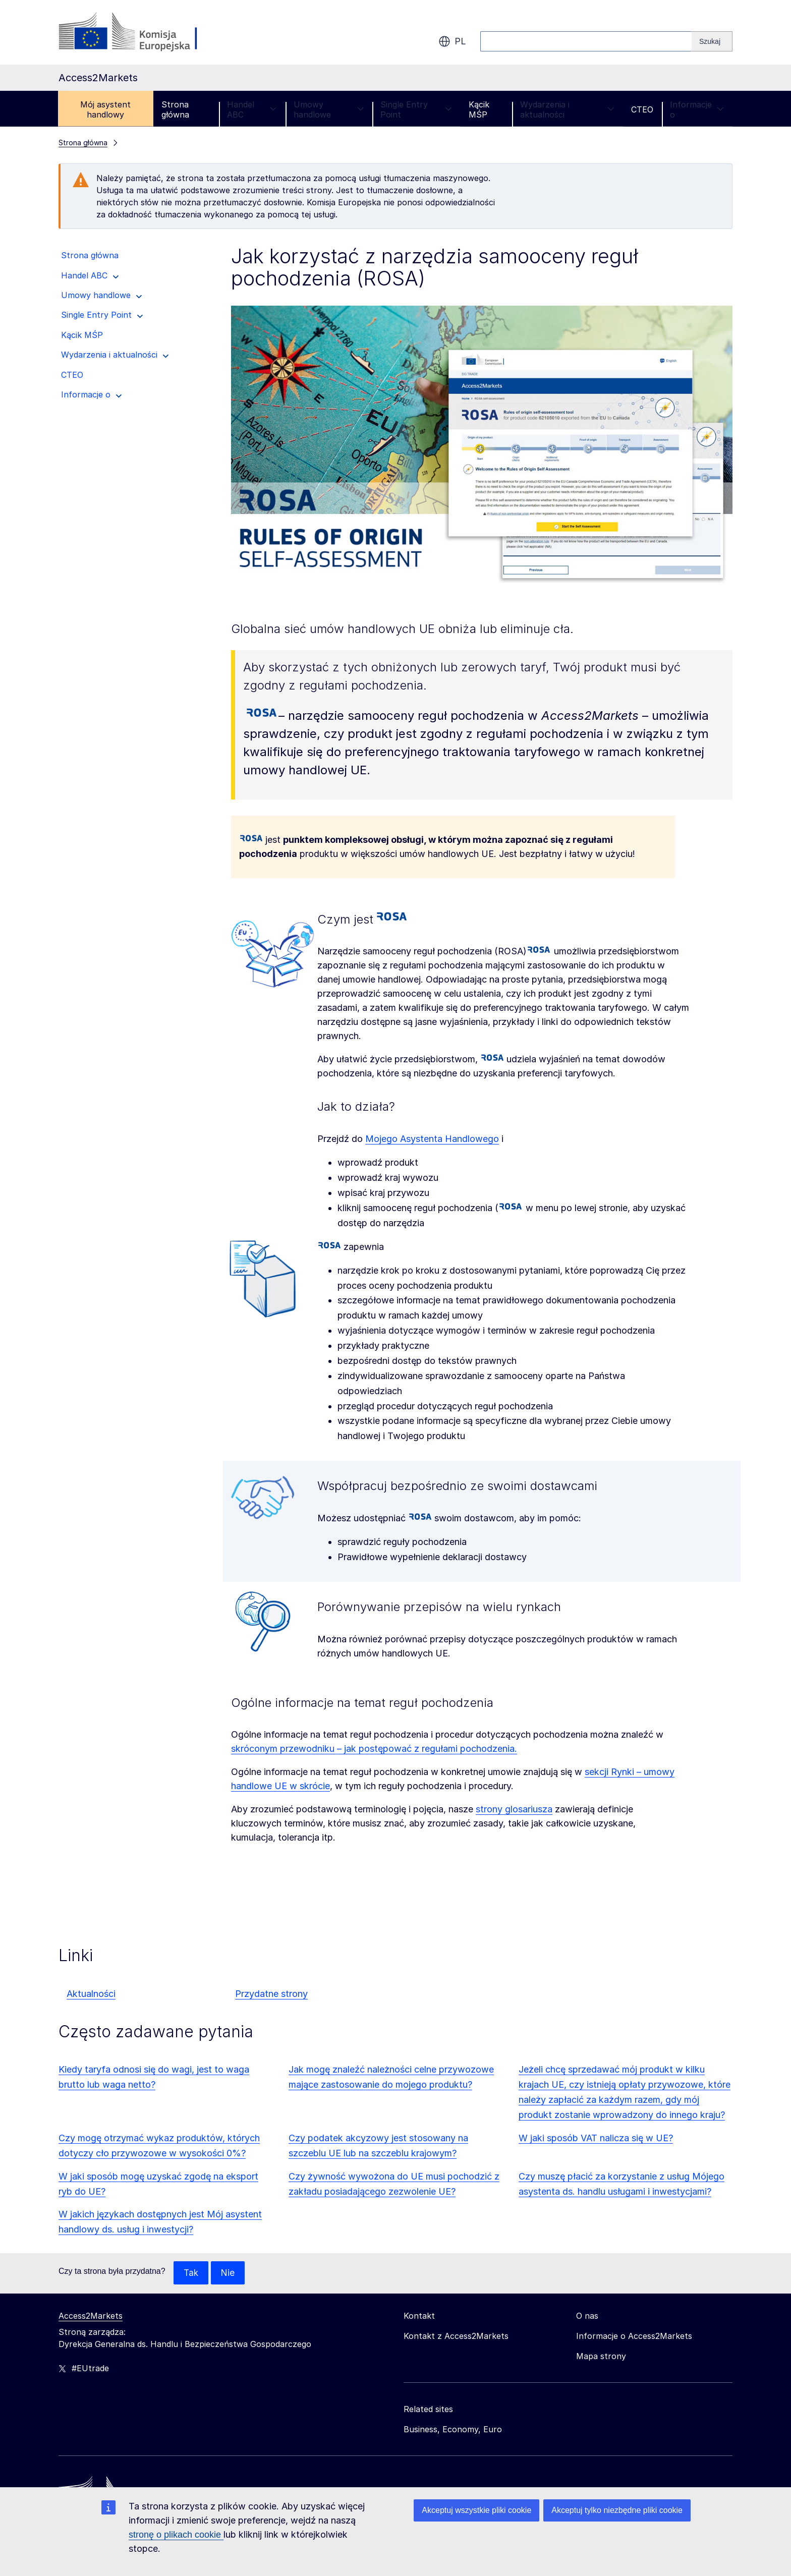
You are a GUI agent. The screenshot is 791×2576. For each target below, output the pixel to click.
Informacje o (697, 109)
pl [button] (452, 41)
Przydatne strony (271, 1993)
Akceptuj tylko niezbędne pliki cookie (617, 2510)
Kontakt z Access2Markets (456, 2336)
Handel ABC (252, 109)
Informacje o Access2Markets (634, 2336)
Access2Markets (91, 2316)
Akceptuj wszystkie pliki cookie (476, 2510)
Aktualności (91, 1993)
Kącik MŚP (479, 109)
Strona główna (175, 109)
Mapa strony (601, 2357)
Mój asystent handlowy (105, 109)
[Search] (712, 41)
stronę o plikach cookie (176, 2535)
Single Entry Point (415, 109)
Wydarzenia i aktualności (567, 109)
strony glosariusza (514, 1809)
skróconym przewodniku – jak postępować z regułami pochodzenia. (374, 1748)
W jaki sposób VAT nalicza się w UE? (596, 2138)
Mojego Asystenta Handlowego (432, 1138)
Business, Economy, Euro (453, 2430)
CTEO (642, 109)
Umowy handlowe (329, 109)
